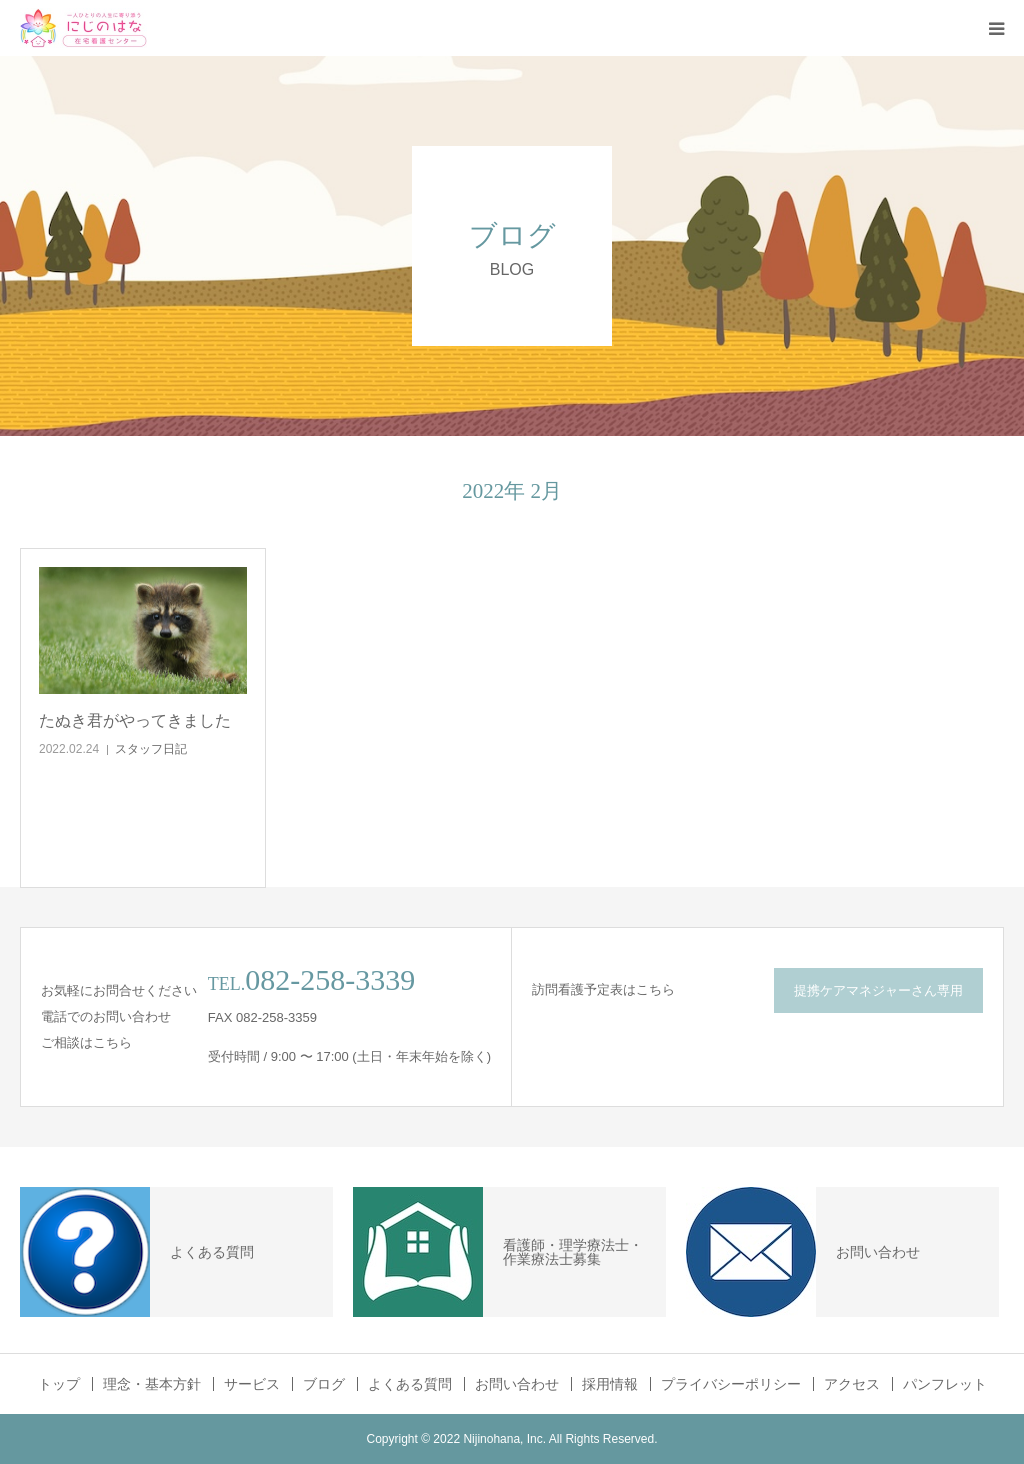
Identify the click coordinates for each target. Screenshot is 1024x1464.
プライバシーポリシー (731, 1384)
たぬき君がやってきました (135, 720)
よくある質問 (410, 1384)
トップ (59, 1384)
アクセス (852, 1384)
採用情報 (610, 1384)
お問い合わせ (517, 1384)
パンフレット (945, 1384)
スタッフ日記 (151, 749)
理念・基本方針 (152, 1384)
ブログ (324, 1384)
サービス (252, 1384)
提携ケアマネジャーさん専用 (878, 990)
